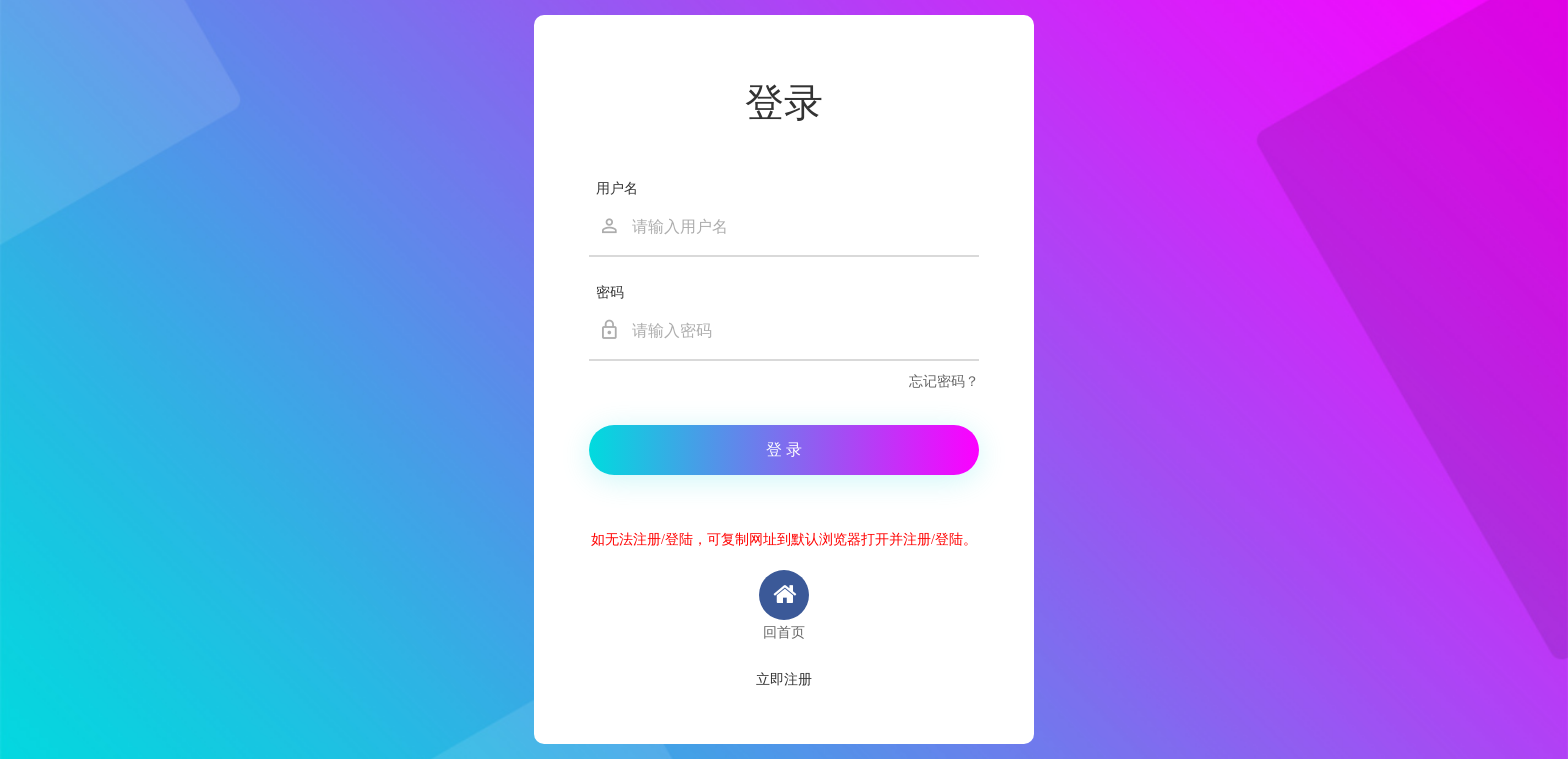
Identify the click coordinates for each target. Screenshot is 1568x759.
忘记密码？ (944, 381)
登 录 (784, 449)
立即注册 (784, 679)
